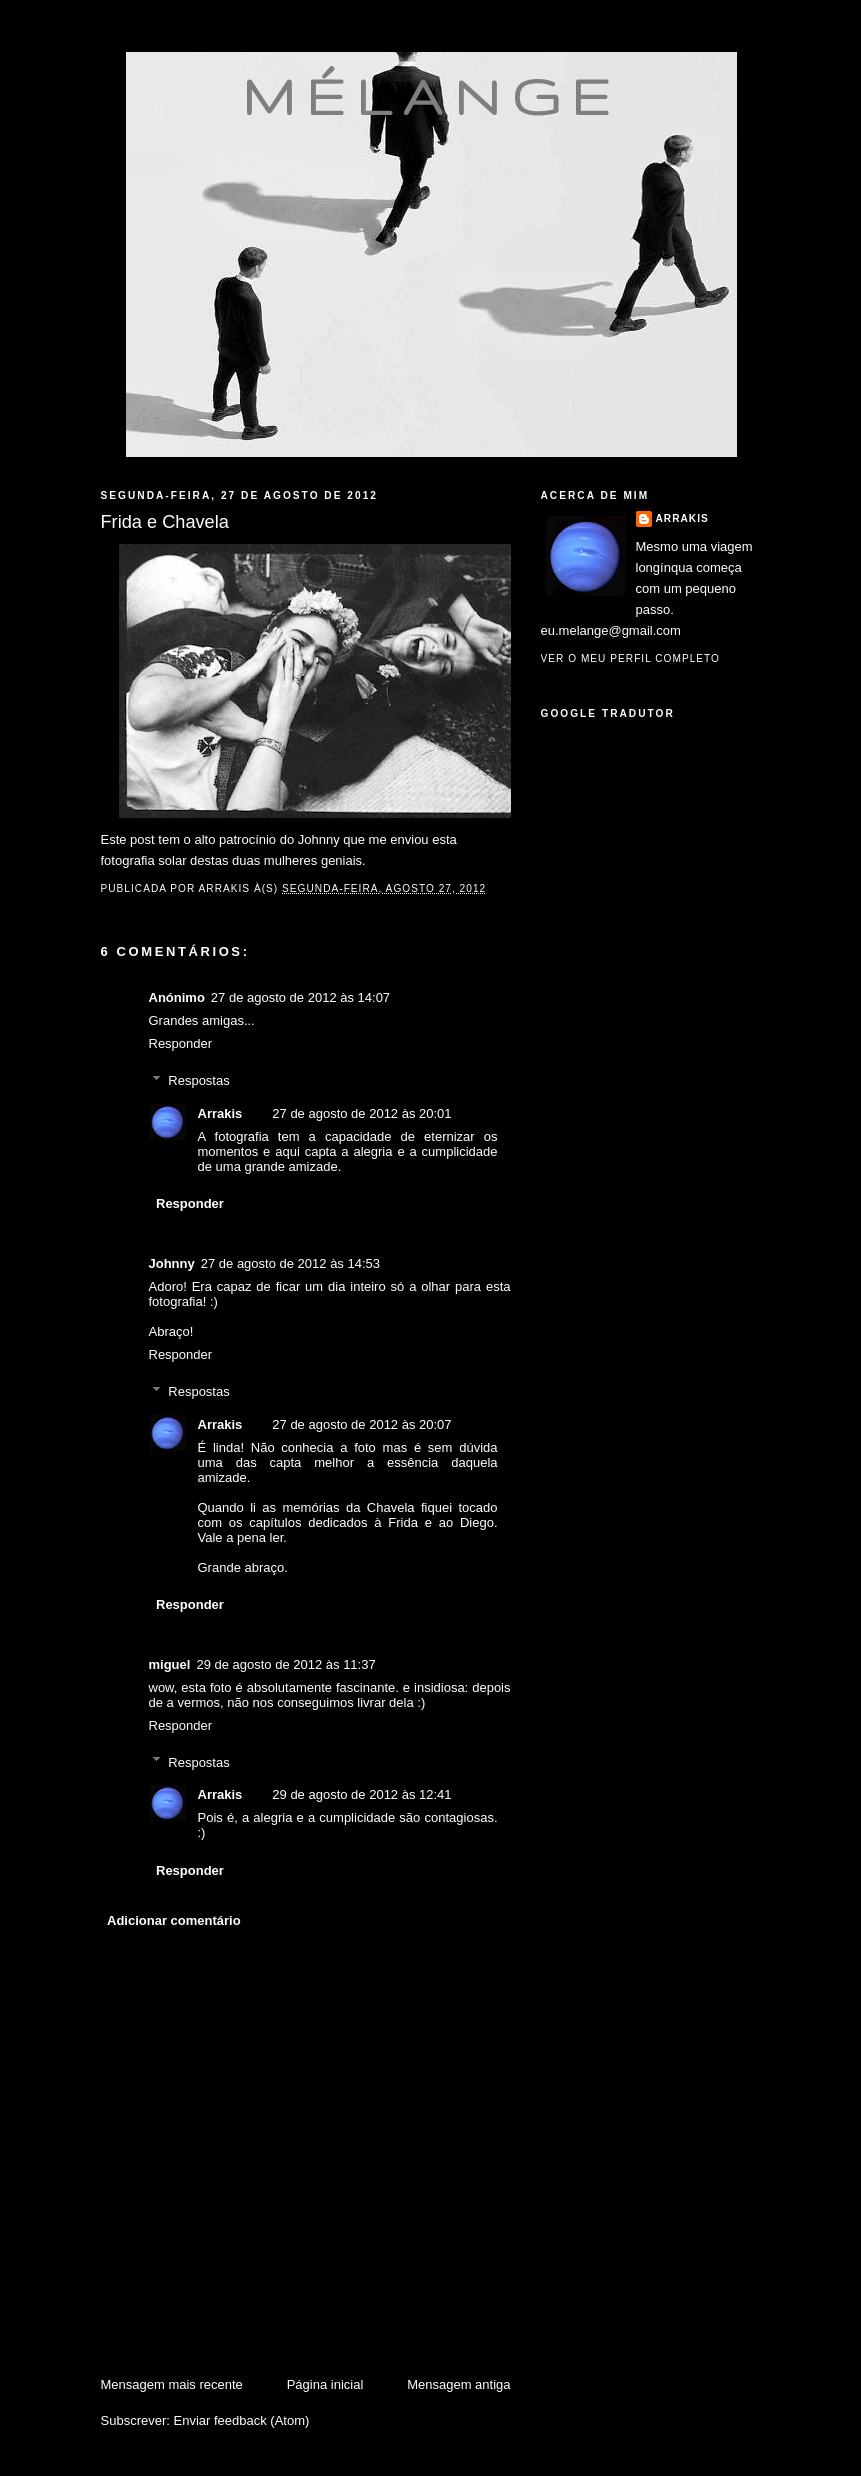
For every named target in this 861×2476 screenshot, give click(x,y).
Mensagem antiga (458, 2384)
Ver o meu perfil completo (631, 658)
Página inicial (325, 2384)
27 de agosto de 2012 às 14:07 (300, 997)
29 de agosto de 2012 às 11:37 (285, 1664)
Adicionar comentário (174, 1920)
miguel (170, 1664)
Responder (181, 1043)
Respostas (198, 1080)
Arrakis (220, 1113)
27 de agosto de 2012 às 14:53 (290, 1263)
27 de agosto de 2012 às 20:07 (361, 1424)
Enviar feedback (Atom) (241, 2420)
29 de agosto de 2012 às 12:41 (361, 1794)
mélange (431, 96)
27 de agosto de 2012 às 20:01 (361, 1113)
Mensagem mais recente (172, 2384)
